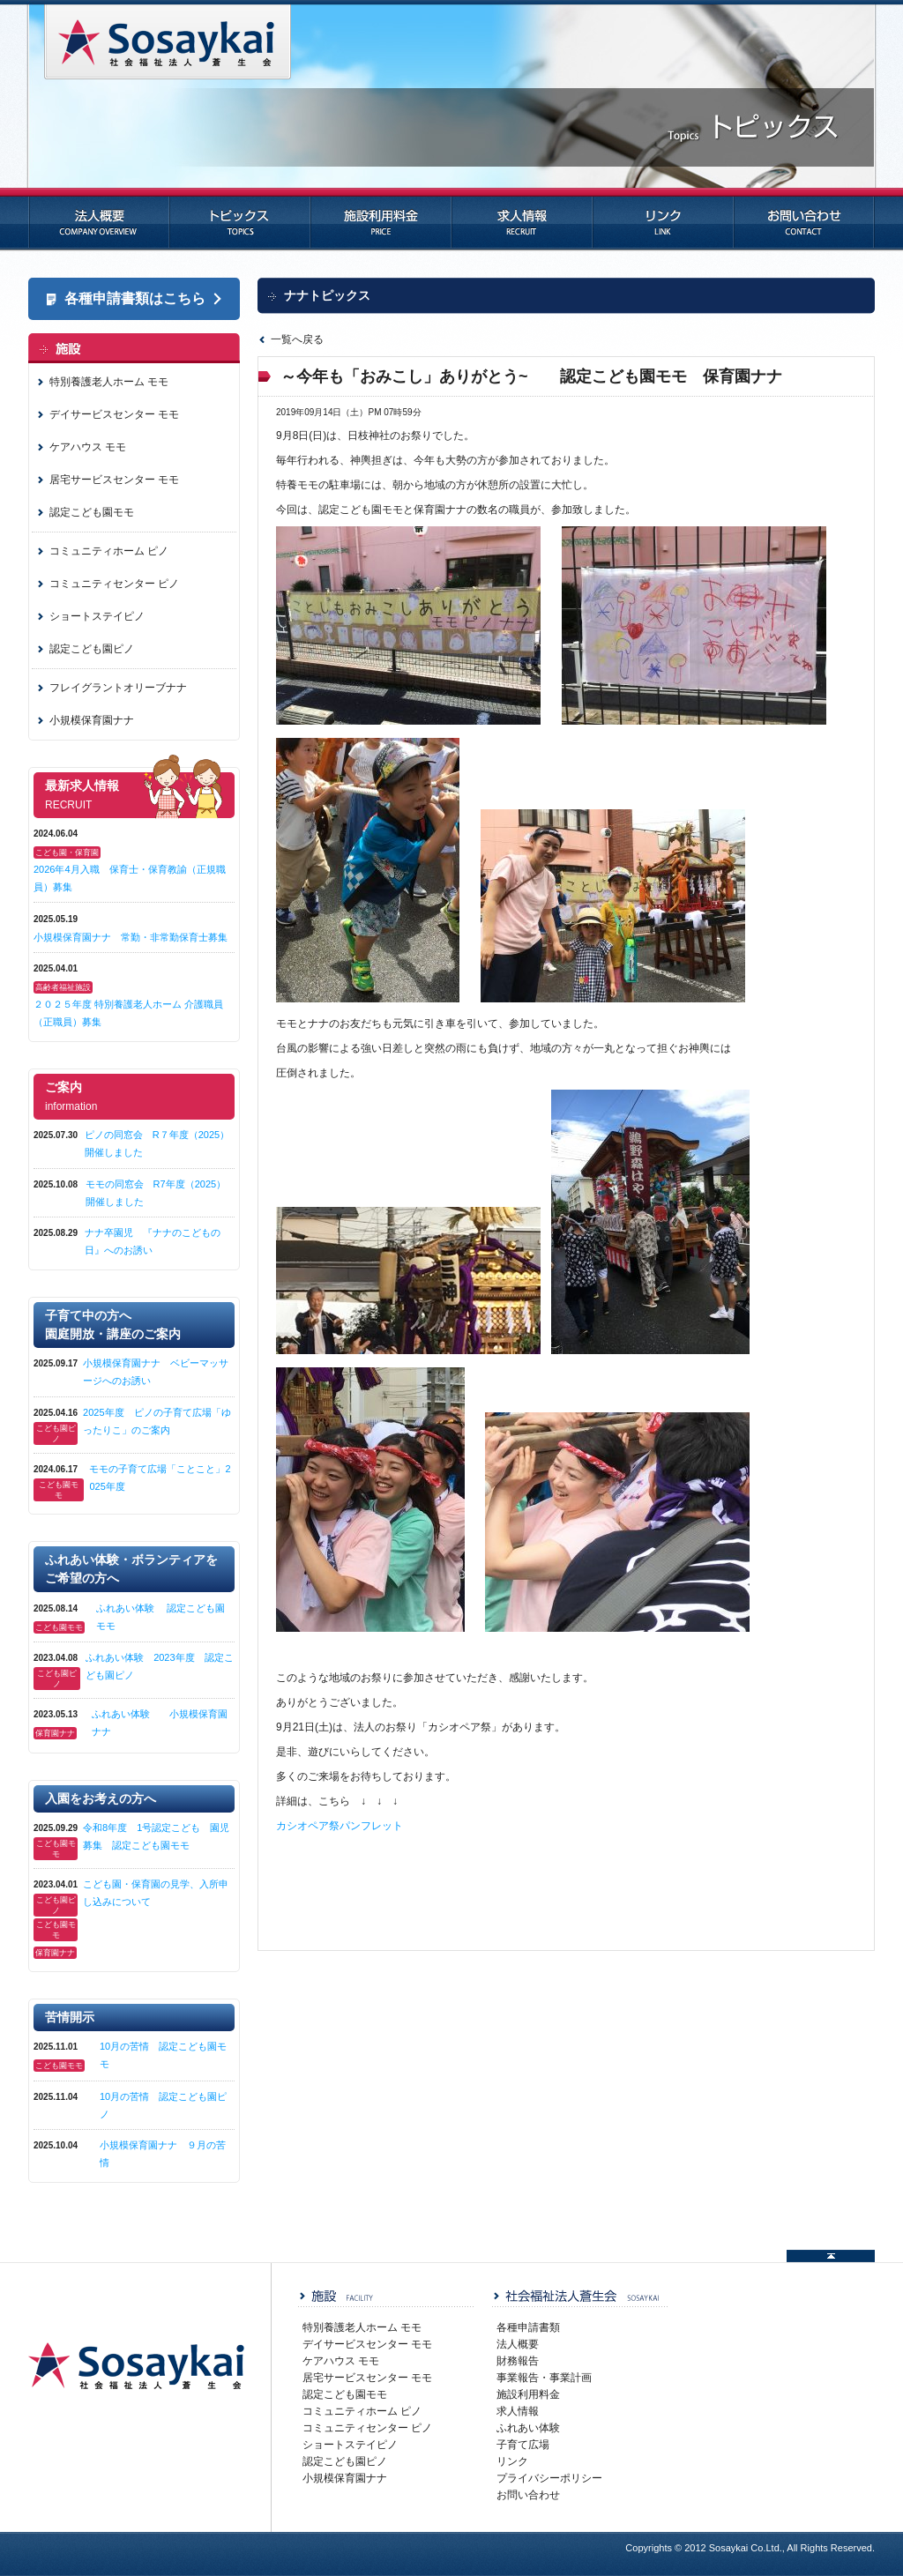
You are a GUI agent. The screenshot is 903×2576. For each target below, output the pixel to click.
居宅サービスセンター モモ (114, 479)
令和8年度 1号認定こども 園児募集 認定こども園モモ (156, 1836)
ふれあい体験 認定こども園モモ (160, 1617)
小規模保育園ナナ (91, 720)
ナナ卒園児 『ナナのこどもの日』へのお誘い (152, 1241)
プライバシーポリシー (549, 2478)
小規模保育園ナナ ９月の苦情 (163, 2154)
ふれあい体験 (528, 2428)
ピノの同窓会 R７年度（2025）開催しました (157, 1143)
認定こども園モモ (91, 512)
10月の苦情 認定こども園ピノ (163, 2105)
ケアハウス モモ (87, 447)
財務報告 (517, 2361)
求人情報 (522, 219)
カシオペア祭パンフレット (339, 1826)
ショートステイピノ (97, 616)
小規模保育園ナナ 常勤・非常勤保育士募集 (131, 937)
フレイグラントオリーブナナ (118, 687)
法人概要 (98, 219)
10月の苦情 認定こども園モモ (163, 2055)
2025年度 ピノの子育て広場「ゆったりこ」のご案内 (156, 1421)
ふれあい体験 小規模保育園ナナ (160, 1723)
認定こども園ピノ (91, 649)
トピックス (239, 219)
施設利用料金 (381, 219)
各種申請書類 (528, 2327)
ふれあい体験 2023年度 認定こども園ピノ (159, 1666)
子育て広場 (522, 2444)
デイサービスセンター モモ (114, 414)
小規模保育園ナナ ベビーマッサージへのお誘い (155, 1372)
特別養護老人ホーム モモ (108, 382)
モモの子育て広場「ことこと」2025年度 (159, 1477)
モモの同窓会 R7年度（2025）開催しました (156, 1193)
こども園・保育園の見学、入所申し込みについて (155, 1893)
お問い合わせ (804, 219)
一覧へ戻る (297, 339)
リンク (663, 219)
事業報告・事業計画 (544, 2377)
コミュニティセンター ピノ (114, 583)
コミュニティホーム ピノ (108, 551)
